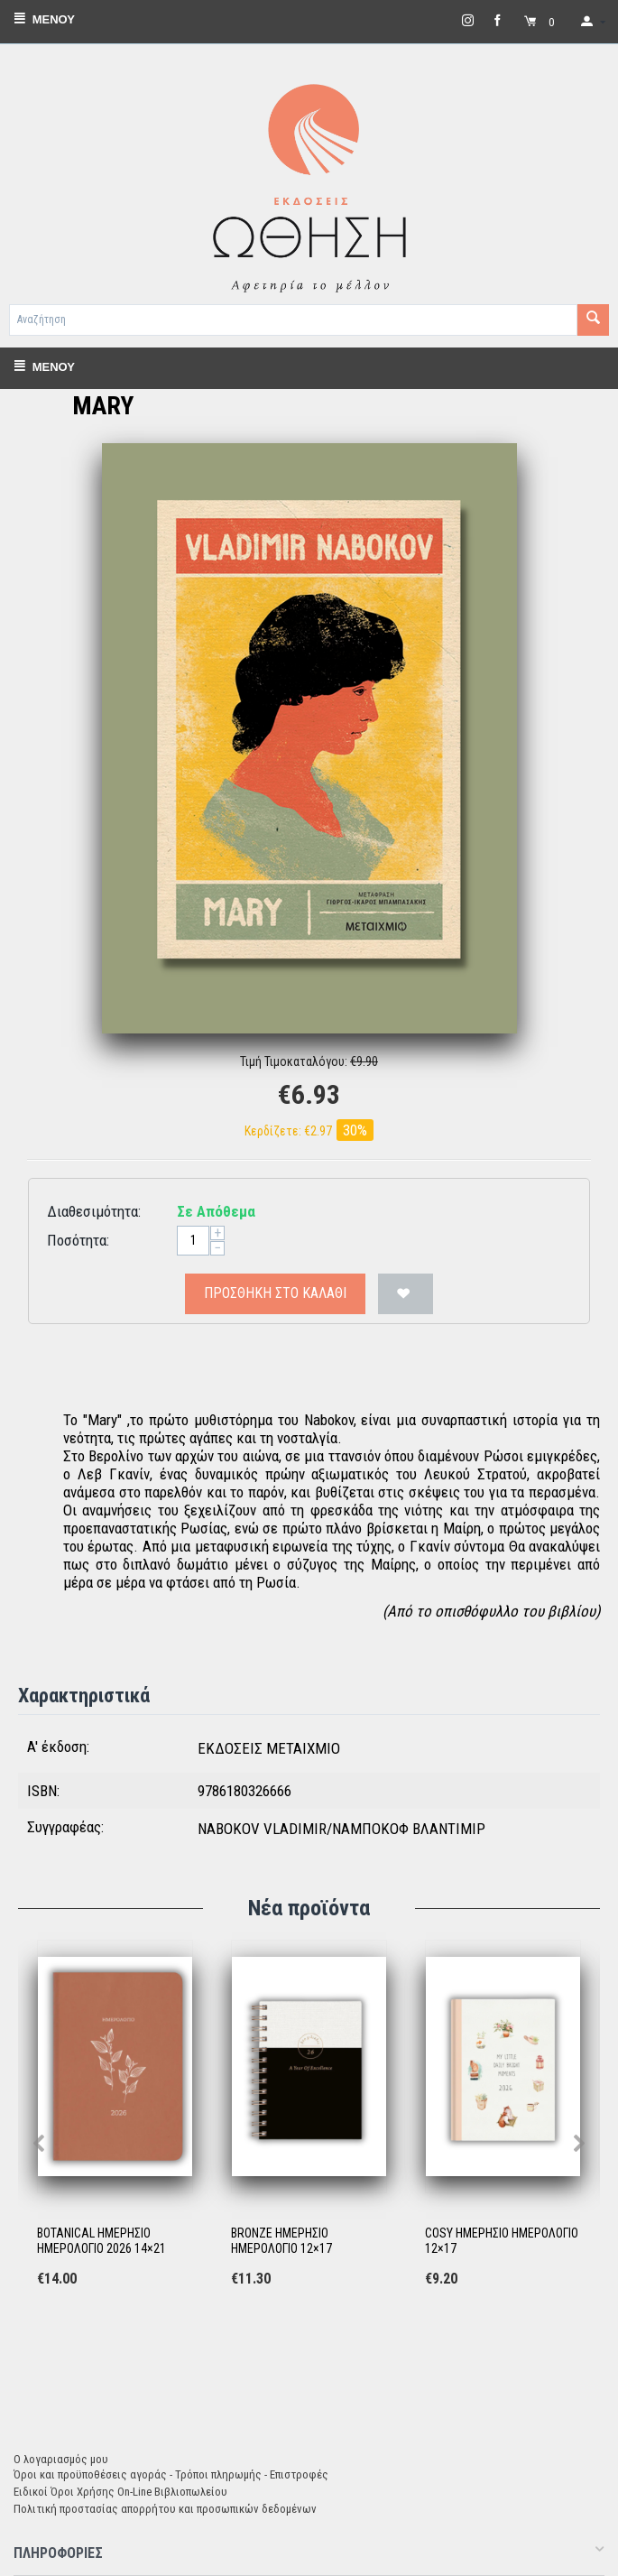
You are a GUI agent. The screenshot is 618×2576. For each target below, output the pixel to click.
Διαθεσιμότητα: (94, 1211)
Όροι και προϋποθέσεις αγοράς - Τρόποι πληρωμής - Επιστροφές (171, 2474)
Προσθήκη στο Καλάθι (275, 1293)
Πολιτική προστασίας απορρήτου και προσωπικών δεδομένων (165, 2509)
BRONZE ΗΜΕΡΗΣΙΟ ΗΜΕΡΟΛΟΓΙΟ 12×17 (281, 2241)
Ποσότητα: (78, 1240)
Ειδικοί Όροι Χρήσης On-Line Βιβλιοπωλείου (120, 2491)
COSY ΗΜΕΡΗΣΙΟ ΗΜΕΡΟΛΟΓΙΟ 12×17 (501, 2241)
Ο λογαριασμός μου (61, 2459)
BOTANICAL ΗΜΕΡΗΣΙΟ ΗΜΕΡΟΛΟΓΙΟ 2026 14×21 (101, 2241)
